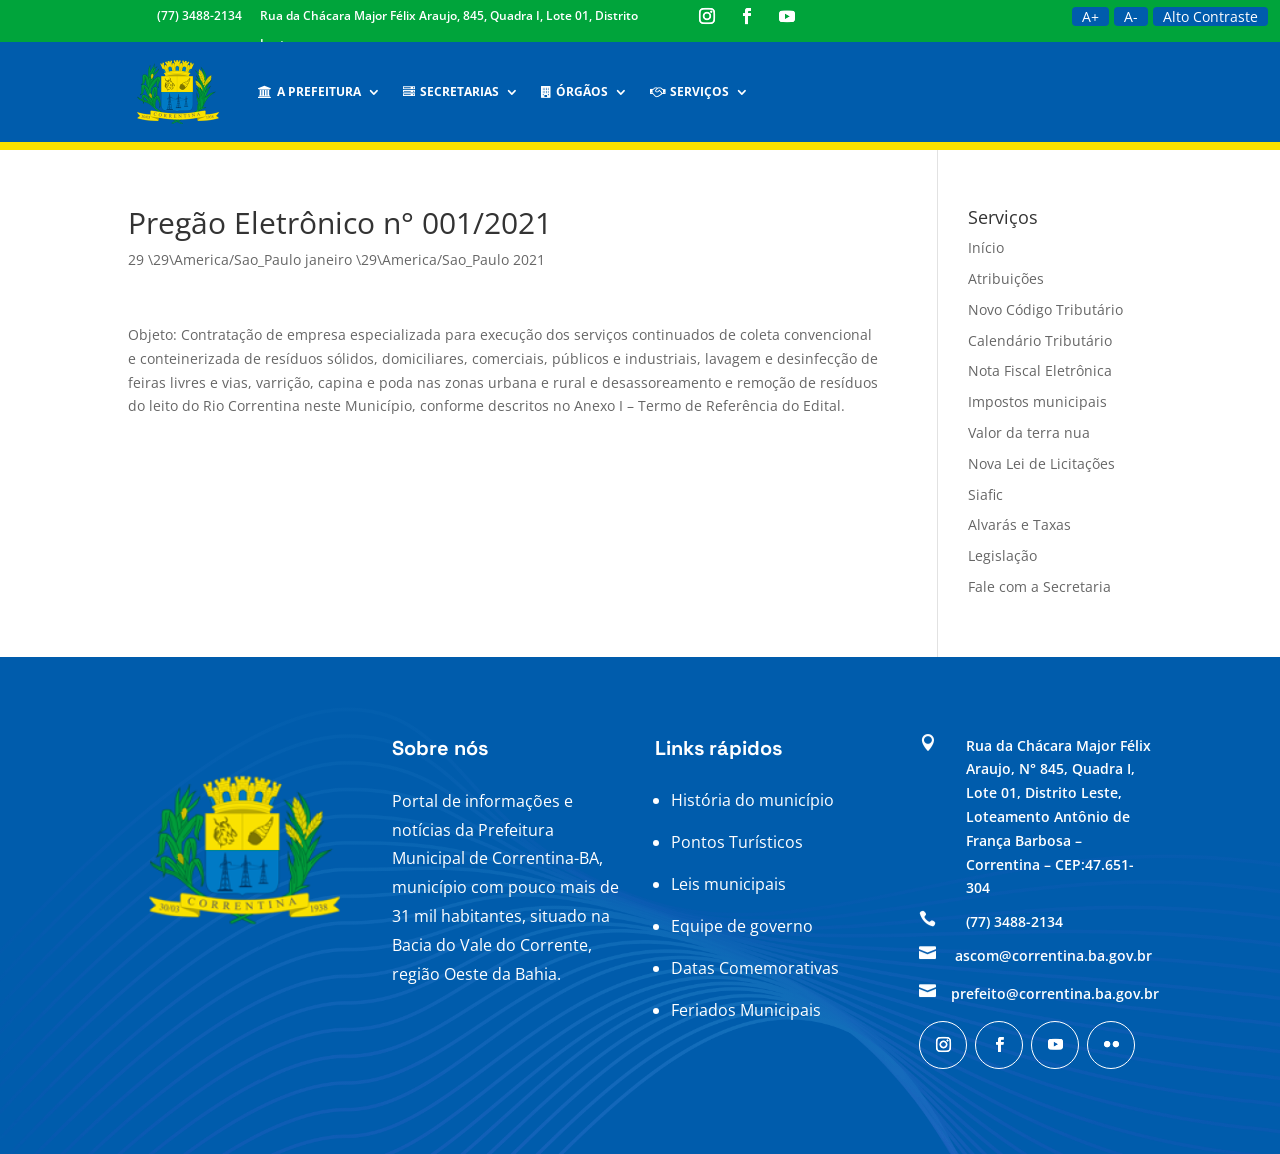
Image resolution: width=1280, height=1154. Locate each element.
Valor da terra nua (1029, 432)
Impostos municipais (1037, 401)
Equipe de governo (742, 926)
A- (1131, 16)
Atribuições (1006, 278)
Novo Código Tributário (1045, 309)
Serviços (689, 91)
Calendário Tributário (1040, 340)
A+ (1090, 16)
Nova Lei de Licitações (1041, 463)
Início (986, 247)
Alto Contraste (1210, 16)
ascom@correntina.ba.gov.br (1053, 955)
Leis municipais (728, 884)
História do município (752, 800)
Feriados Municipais (746, 1010)
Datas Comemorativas (755, 968)
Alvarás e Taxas (1019, 524)
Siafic (985, 494)
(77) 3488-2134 (199, 15)
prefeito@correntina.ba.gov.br (1055, 993)
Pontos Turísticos (737, 842)
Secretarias (451, 91)
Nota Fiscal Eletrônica (1040, 370)
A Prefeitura (309, 91)
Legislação (1002, 555)
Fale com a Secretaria (1039, 586)
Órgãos (574, 91)
